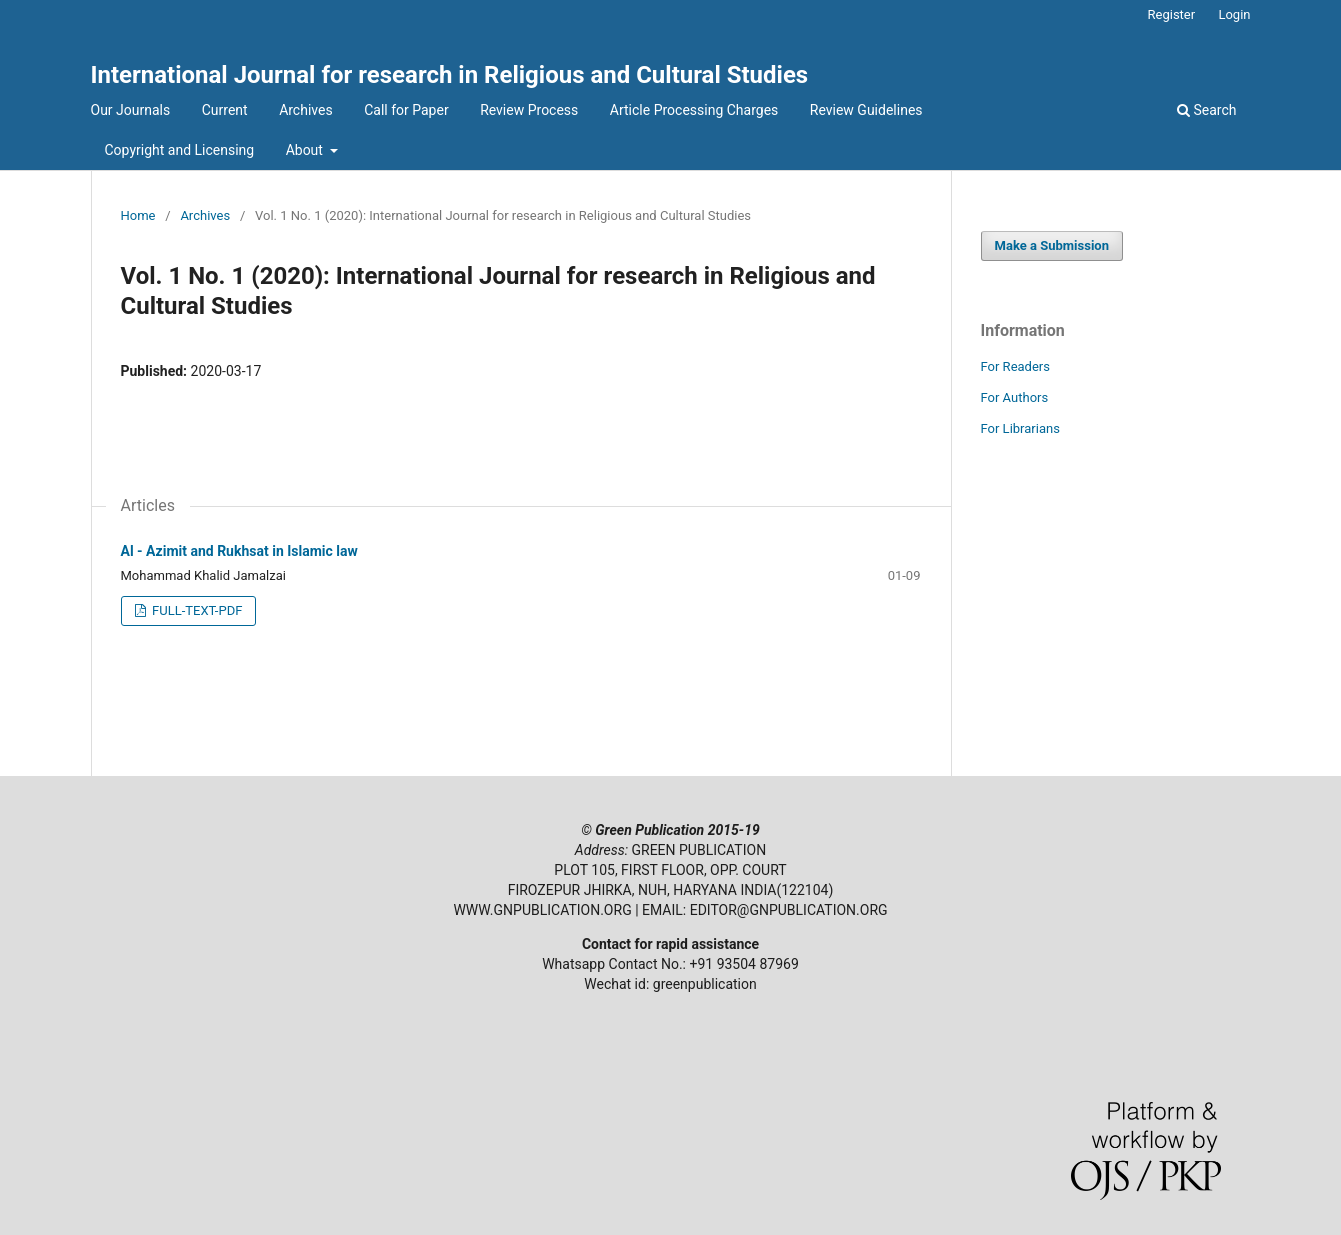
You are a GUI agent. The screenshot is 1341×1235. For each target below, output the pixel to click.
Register (1172, 14)
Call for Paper (406, 110)
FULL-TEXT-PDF (196, 610)
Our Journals (131, 110)
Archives (306, 110)
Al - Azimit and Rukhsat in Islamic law (239, 551)
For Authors (1015, 397)
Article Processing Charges (694, 110)
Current (225, 110)
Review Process (529, 110)
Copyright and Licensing (180, 150)
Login (1234, 14)
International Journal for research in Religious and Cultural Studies (450, 75)
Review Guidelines (866, 110)
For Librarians (1020, 428)
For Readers (1016, 366)
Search (1206, 110)
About (306, 150)
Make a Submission (1052, 245)
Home (138, 215)
